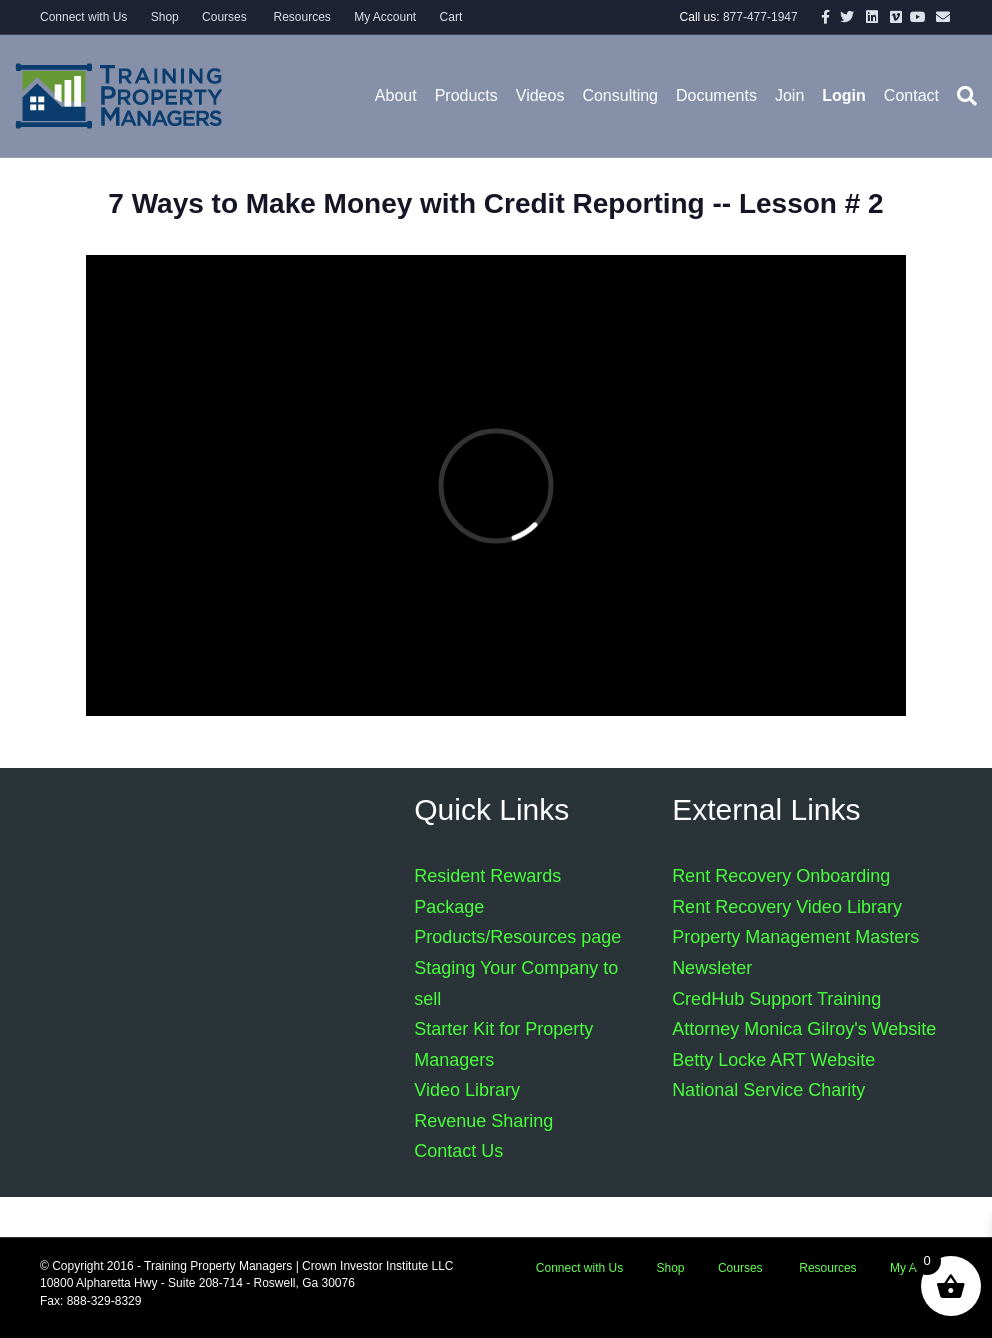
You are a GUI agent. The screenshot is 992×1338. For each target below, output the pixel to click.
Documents (716, 95)
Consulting (620, 95)
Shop (165, 17)
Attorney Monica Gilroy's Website (804, 1029)
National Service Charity (768, 1090)
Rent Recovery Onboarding (781, 876)
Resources (300, 17)
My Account (385, 17)
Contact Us (458, 1151)
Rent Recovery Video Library (787, 907)
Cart (451, 17)
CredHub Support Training (776, 999)
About (396, 95)
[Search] (962, 96)
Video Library (467, 1090)
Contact (911, 95)
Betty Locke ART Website (773, 1060)
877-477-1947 (760, 17)
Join (789, 95)
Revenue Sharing (483, 1121)
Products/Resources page (517, 937)
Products (466, 95)
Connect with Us (83, 17)
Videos (540, 95)
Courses (224, 17)
